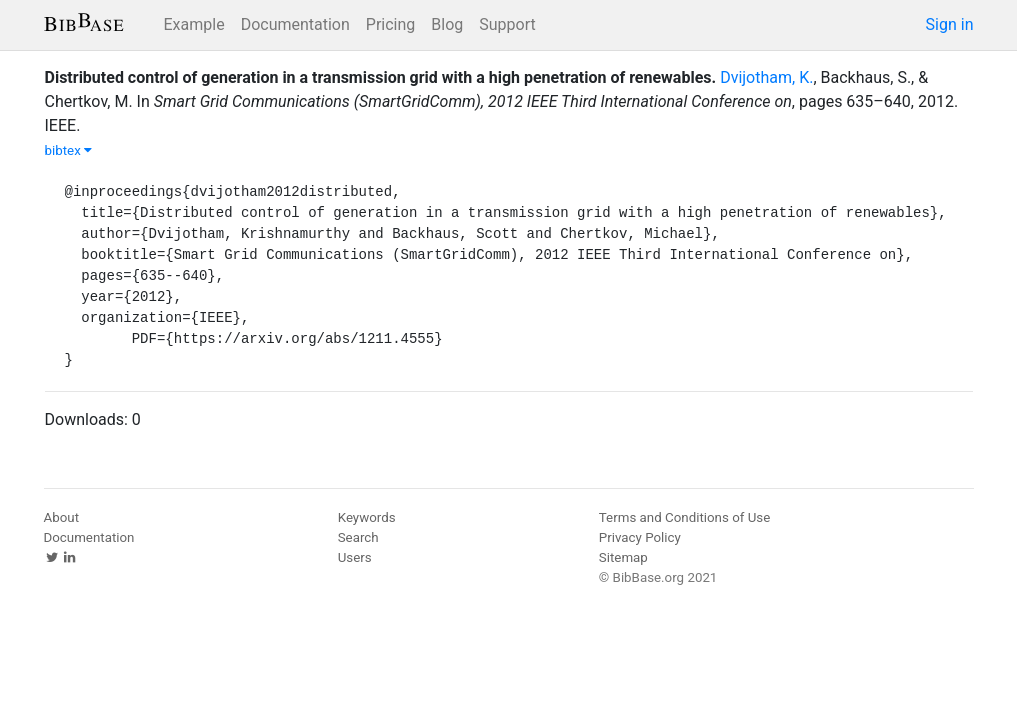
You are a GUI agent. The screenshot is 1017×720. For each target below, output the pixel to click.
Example (194, 24)
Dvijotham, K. (766, 77)
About (62, 517)
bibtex (69, 150)
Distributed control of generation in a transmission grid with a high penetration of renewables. (381, 77)
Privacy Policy (640, 537)
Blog (447, 24)
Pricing (391, 24)
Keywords (367, 517)
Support (507, 24)
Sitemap (623, 557)
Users (355, 557)
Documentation (295, 24)
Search (358, 537)
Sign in (950, 24)
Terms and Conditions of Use (684, 517)
